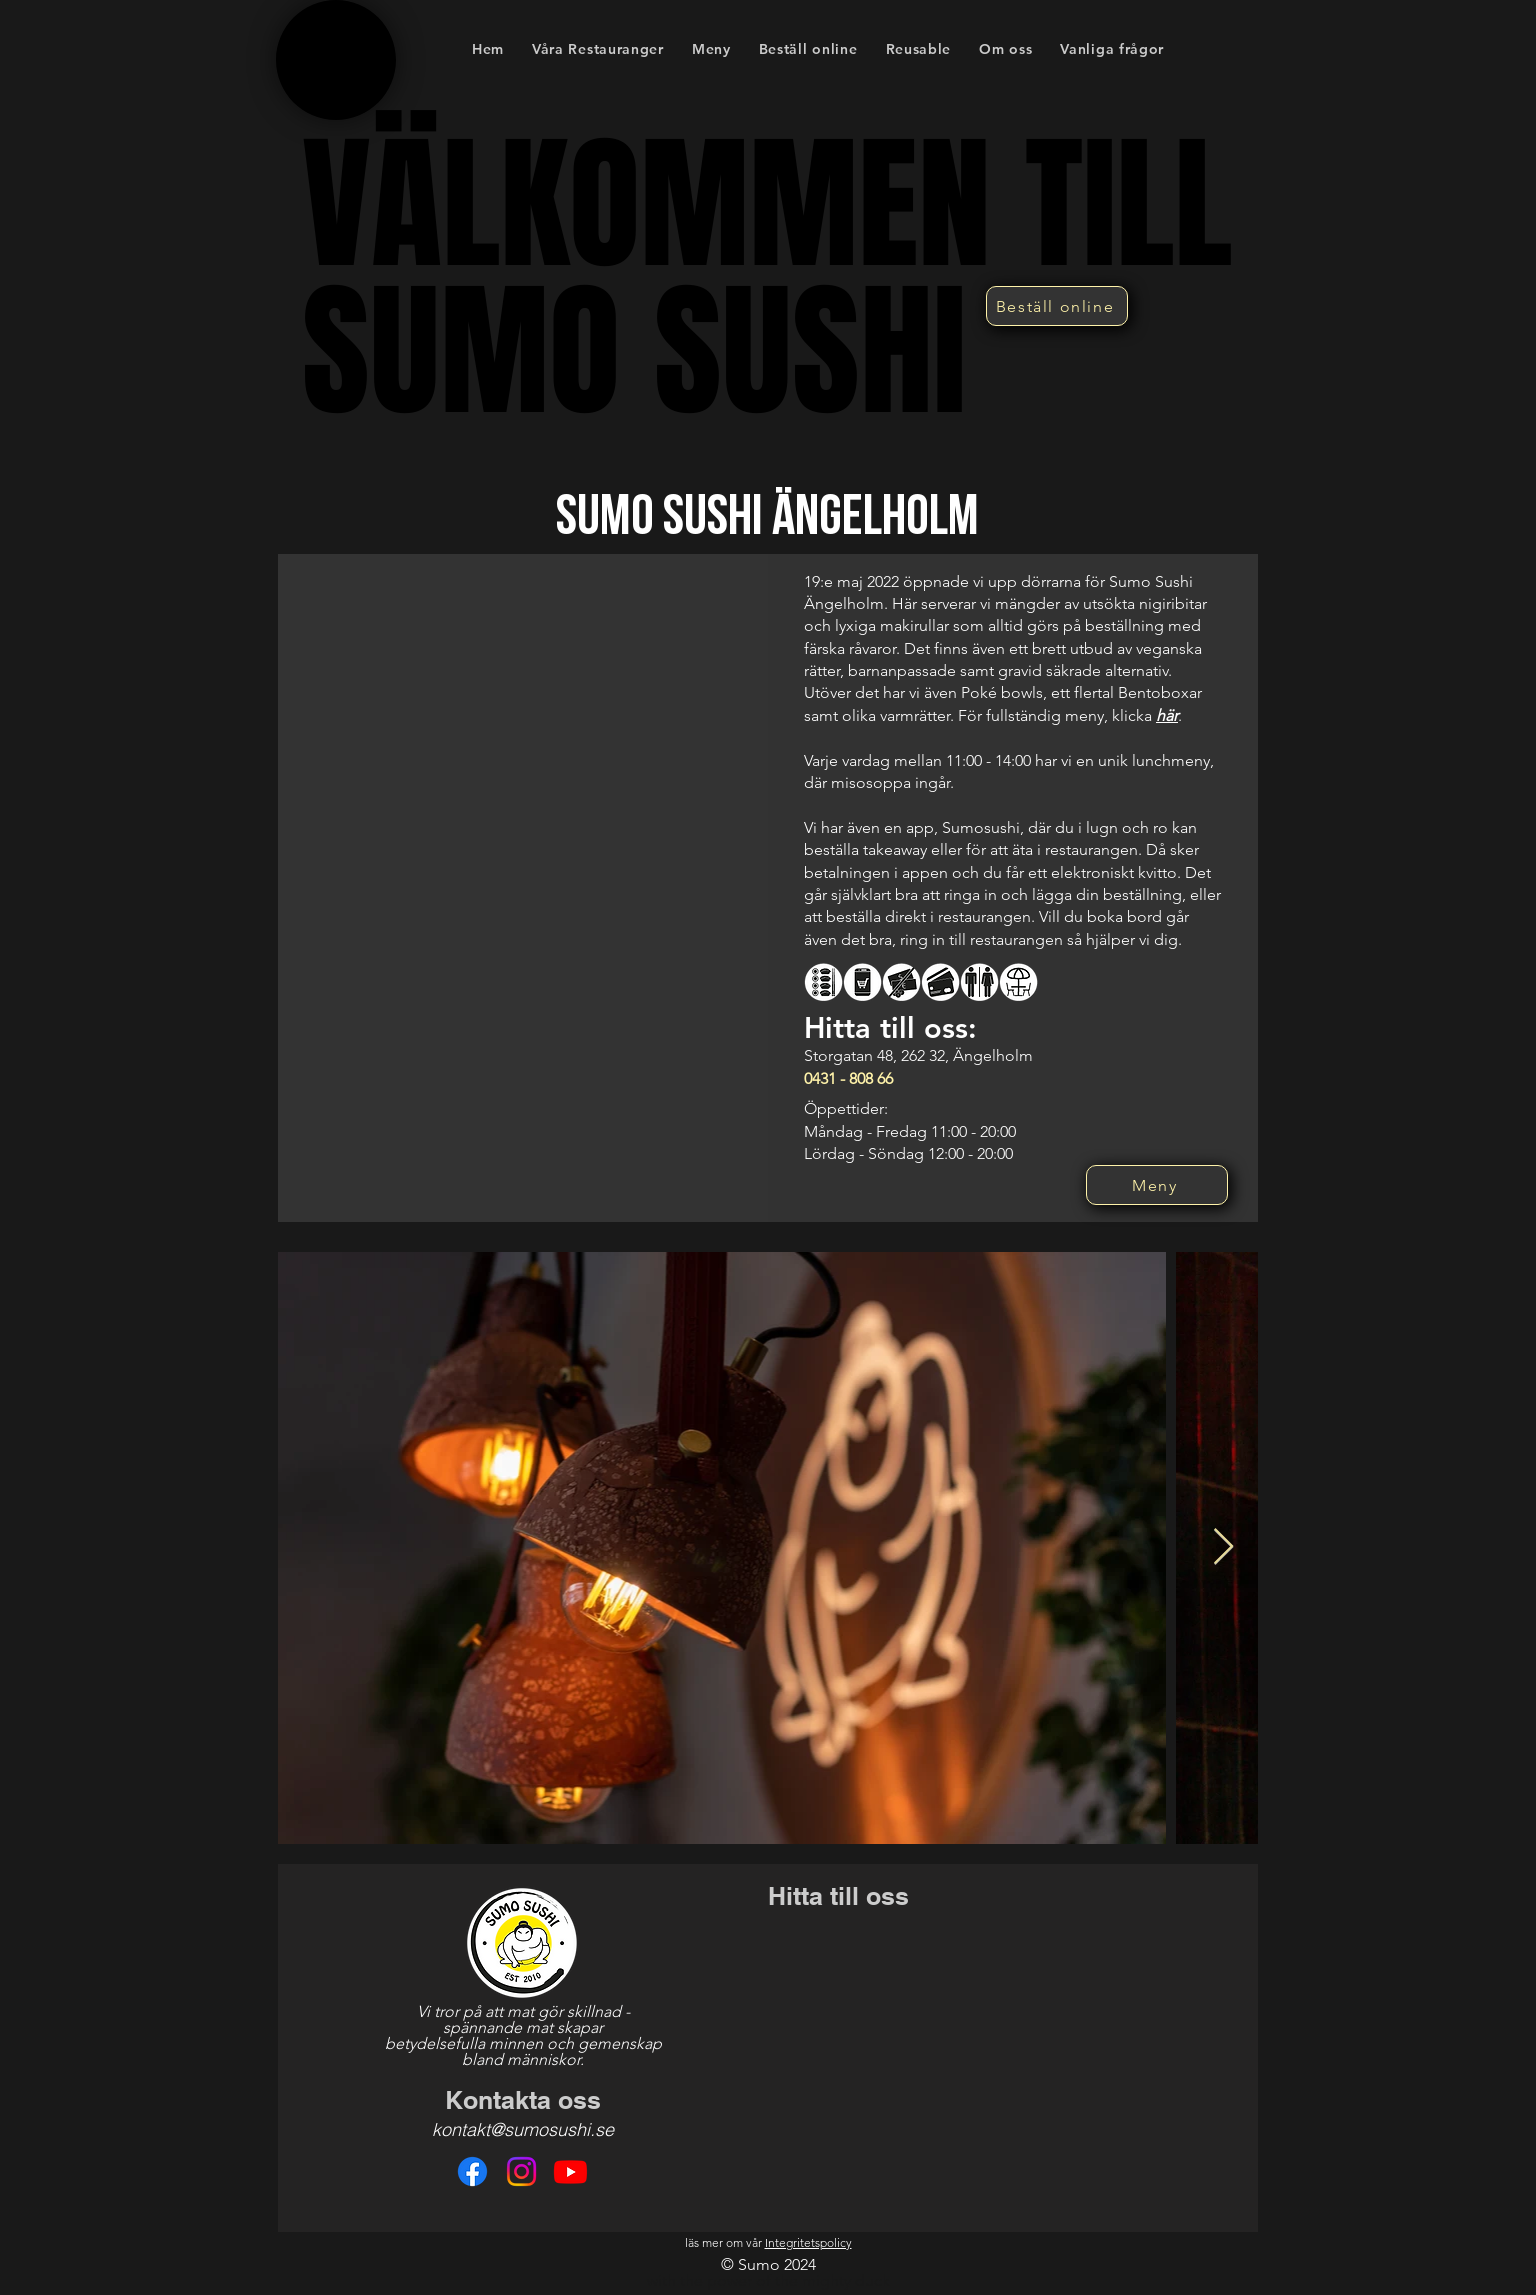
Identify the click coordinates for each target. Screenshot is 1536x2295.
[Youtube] (570, 2171)
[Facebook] (472, 2171)
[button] (711, 48)
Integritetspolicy (808, 2242)
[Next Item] (1223, 1547)
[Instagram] (521, 2171)
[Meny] (1157, 1185)
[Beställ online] (1057, 306)
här (1167, 715)
